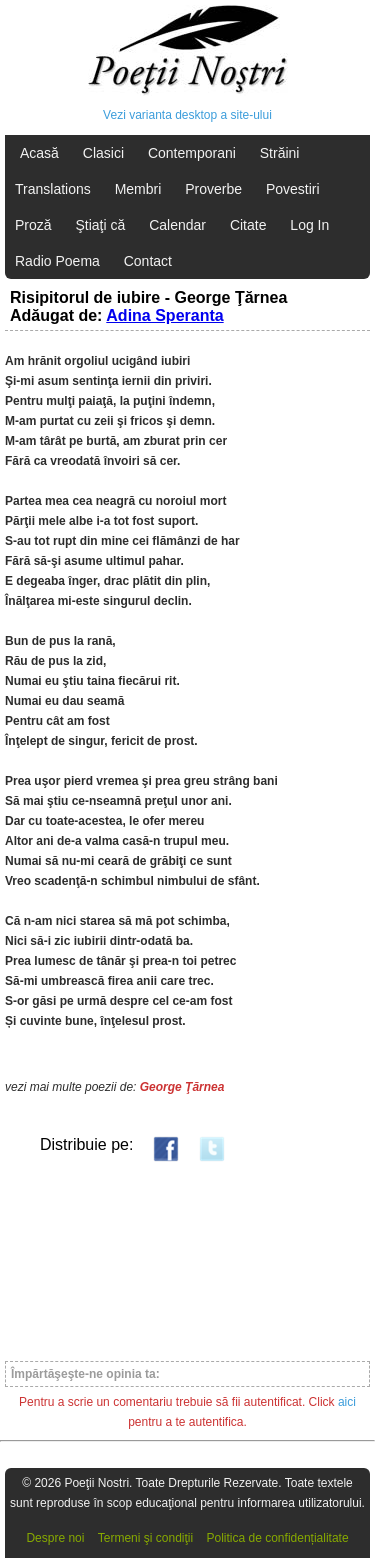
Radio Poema (57, 261)
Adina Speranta (164, 315)
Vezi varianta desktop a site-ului (187, 115)
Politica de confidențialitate (278, 1538)
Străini (280, 153)
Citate (248, 225)
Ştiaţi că (100, 225)
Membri (138, 189)
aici (347, 1402)
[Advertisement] (187, 1260)
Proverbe (213, 189)
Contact (148, 261)
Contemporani (192, 153)
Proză (33, 225)
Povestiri (293, 189)
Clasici (103, 153)
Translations (53, 189)
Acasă (39, 153)
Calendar (177, 225)
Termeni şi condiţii (145, 1538)
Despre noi (55, 1538)
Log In (309, 225)
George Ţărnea (182, 1087)
